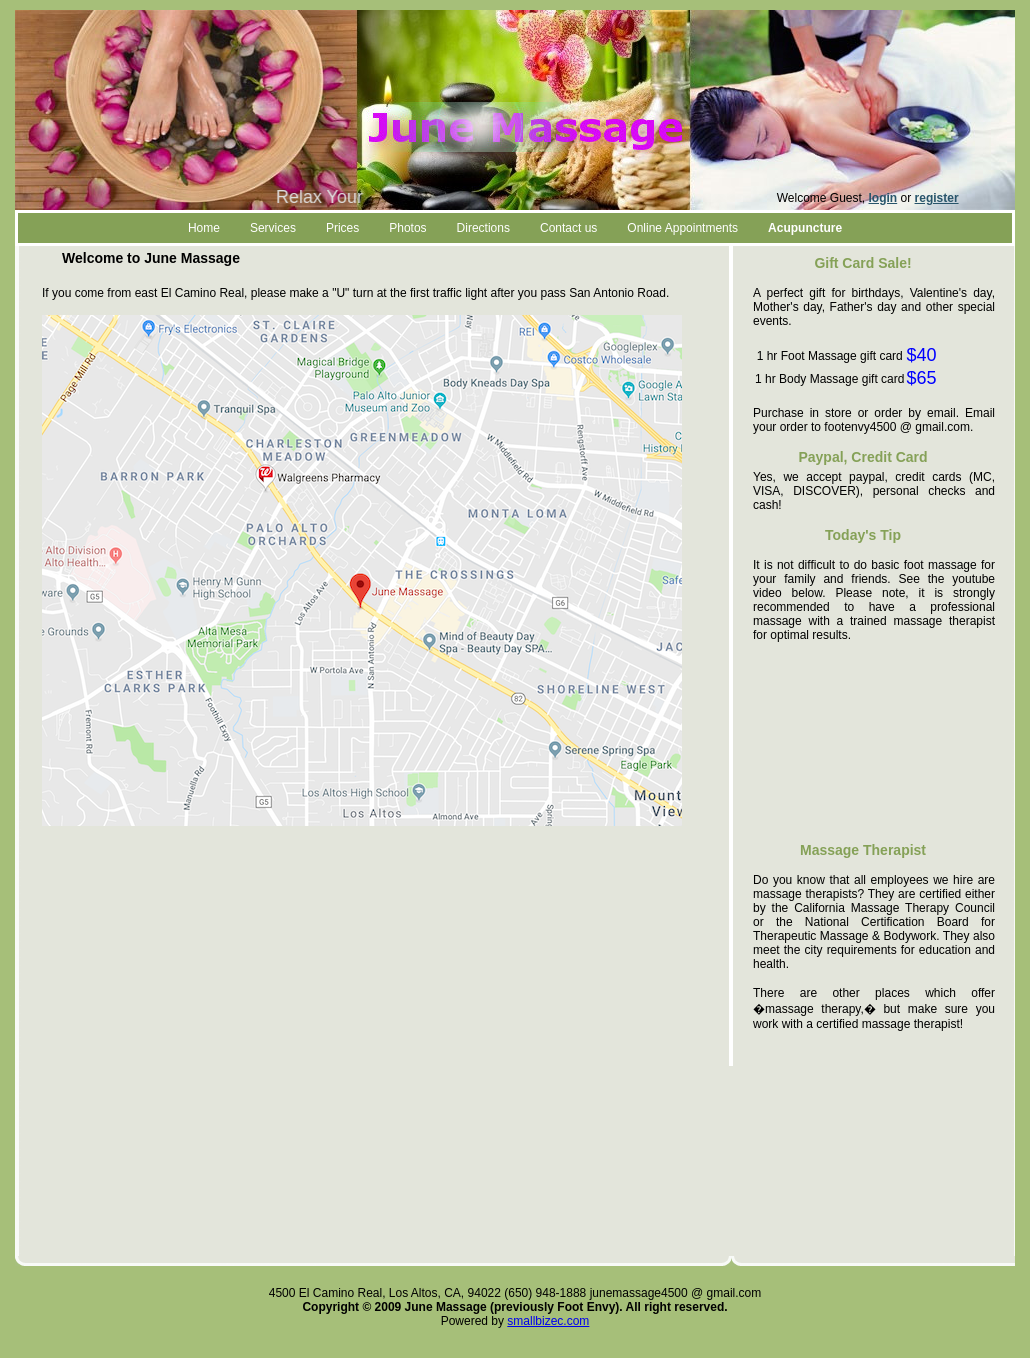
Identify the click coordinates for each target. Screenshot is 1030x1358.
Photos (407, 228)
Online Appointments (682, 228)
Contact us (568, 228)
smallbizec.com (548, 1321)
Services (273, 228)
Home (204, 228)
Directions (483, 228)
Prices (342, 228)
